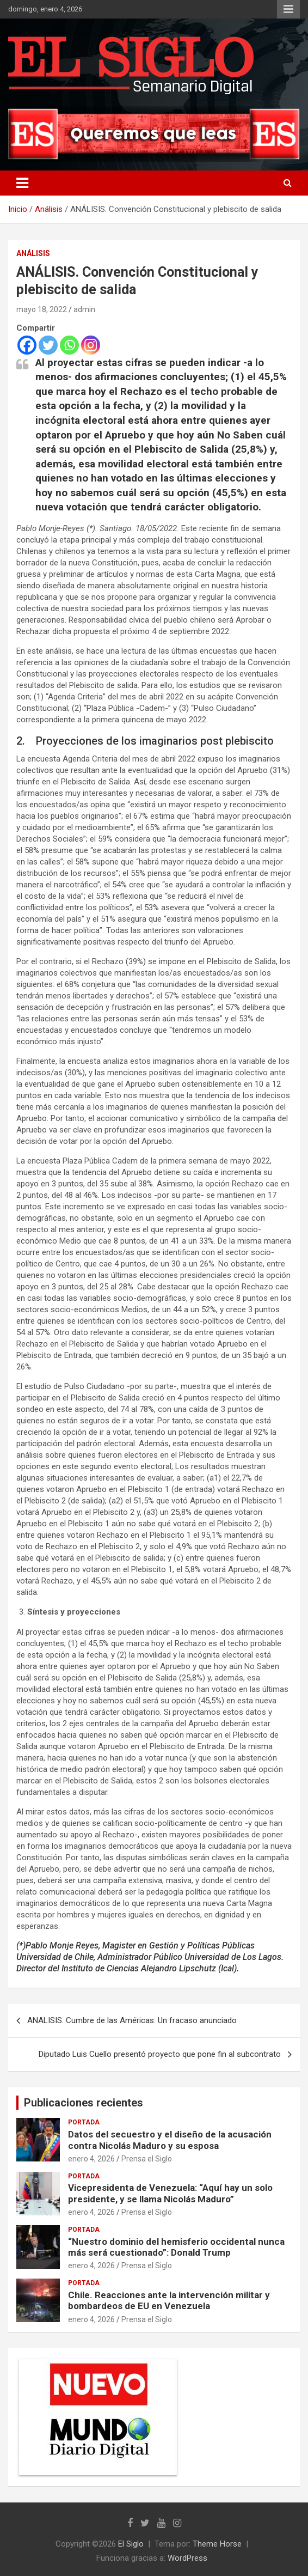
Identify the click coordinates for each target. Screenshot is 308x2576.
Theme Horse (217, 2544)
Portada (84, 2122)
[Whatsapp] (69, 345)
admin (84, 309)
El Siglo (131, 2544)
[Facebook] (26, 345)
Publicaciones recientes (83, 2102)
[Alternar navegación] (22, 183)
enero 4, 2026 (91, 2158)
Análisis (33, 253)
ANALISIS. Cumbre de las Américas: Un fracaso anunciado (132, 2020)
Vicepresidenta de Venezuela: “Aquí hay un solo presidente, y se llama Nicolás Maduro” (170, 2193)
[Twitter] (48, 345)
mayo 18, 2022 (41, 309)
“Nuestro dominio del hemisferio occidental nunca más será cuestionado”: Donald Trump (176, 2247)
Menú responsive (288, 9)
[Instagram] (90, 345)
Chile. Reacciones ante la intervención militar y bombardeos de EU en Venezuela (169, 2300)
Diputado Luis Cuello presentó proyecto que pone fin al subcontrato (160, 2054)
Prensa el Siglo (146, 2158)
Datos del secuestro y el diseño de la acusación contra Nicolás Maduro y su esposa (170, 2140)
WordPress (187, 2558)
